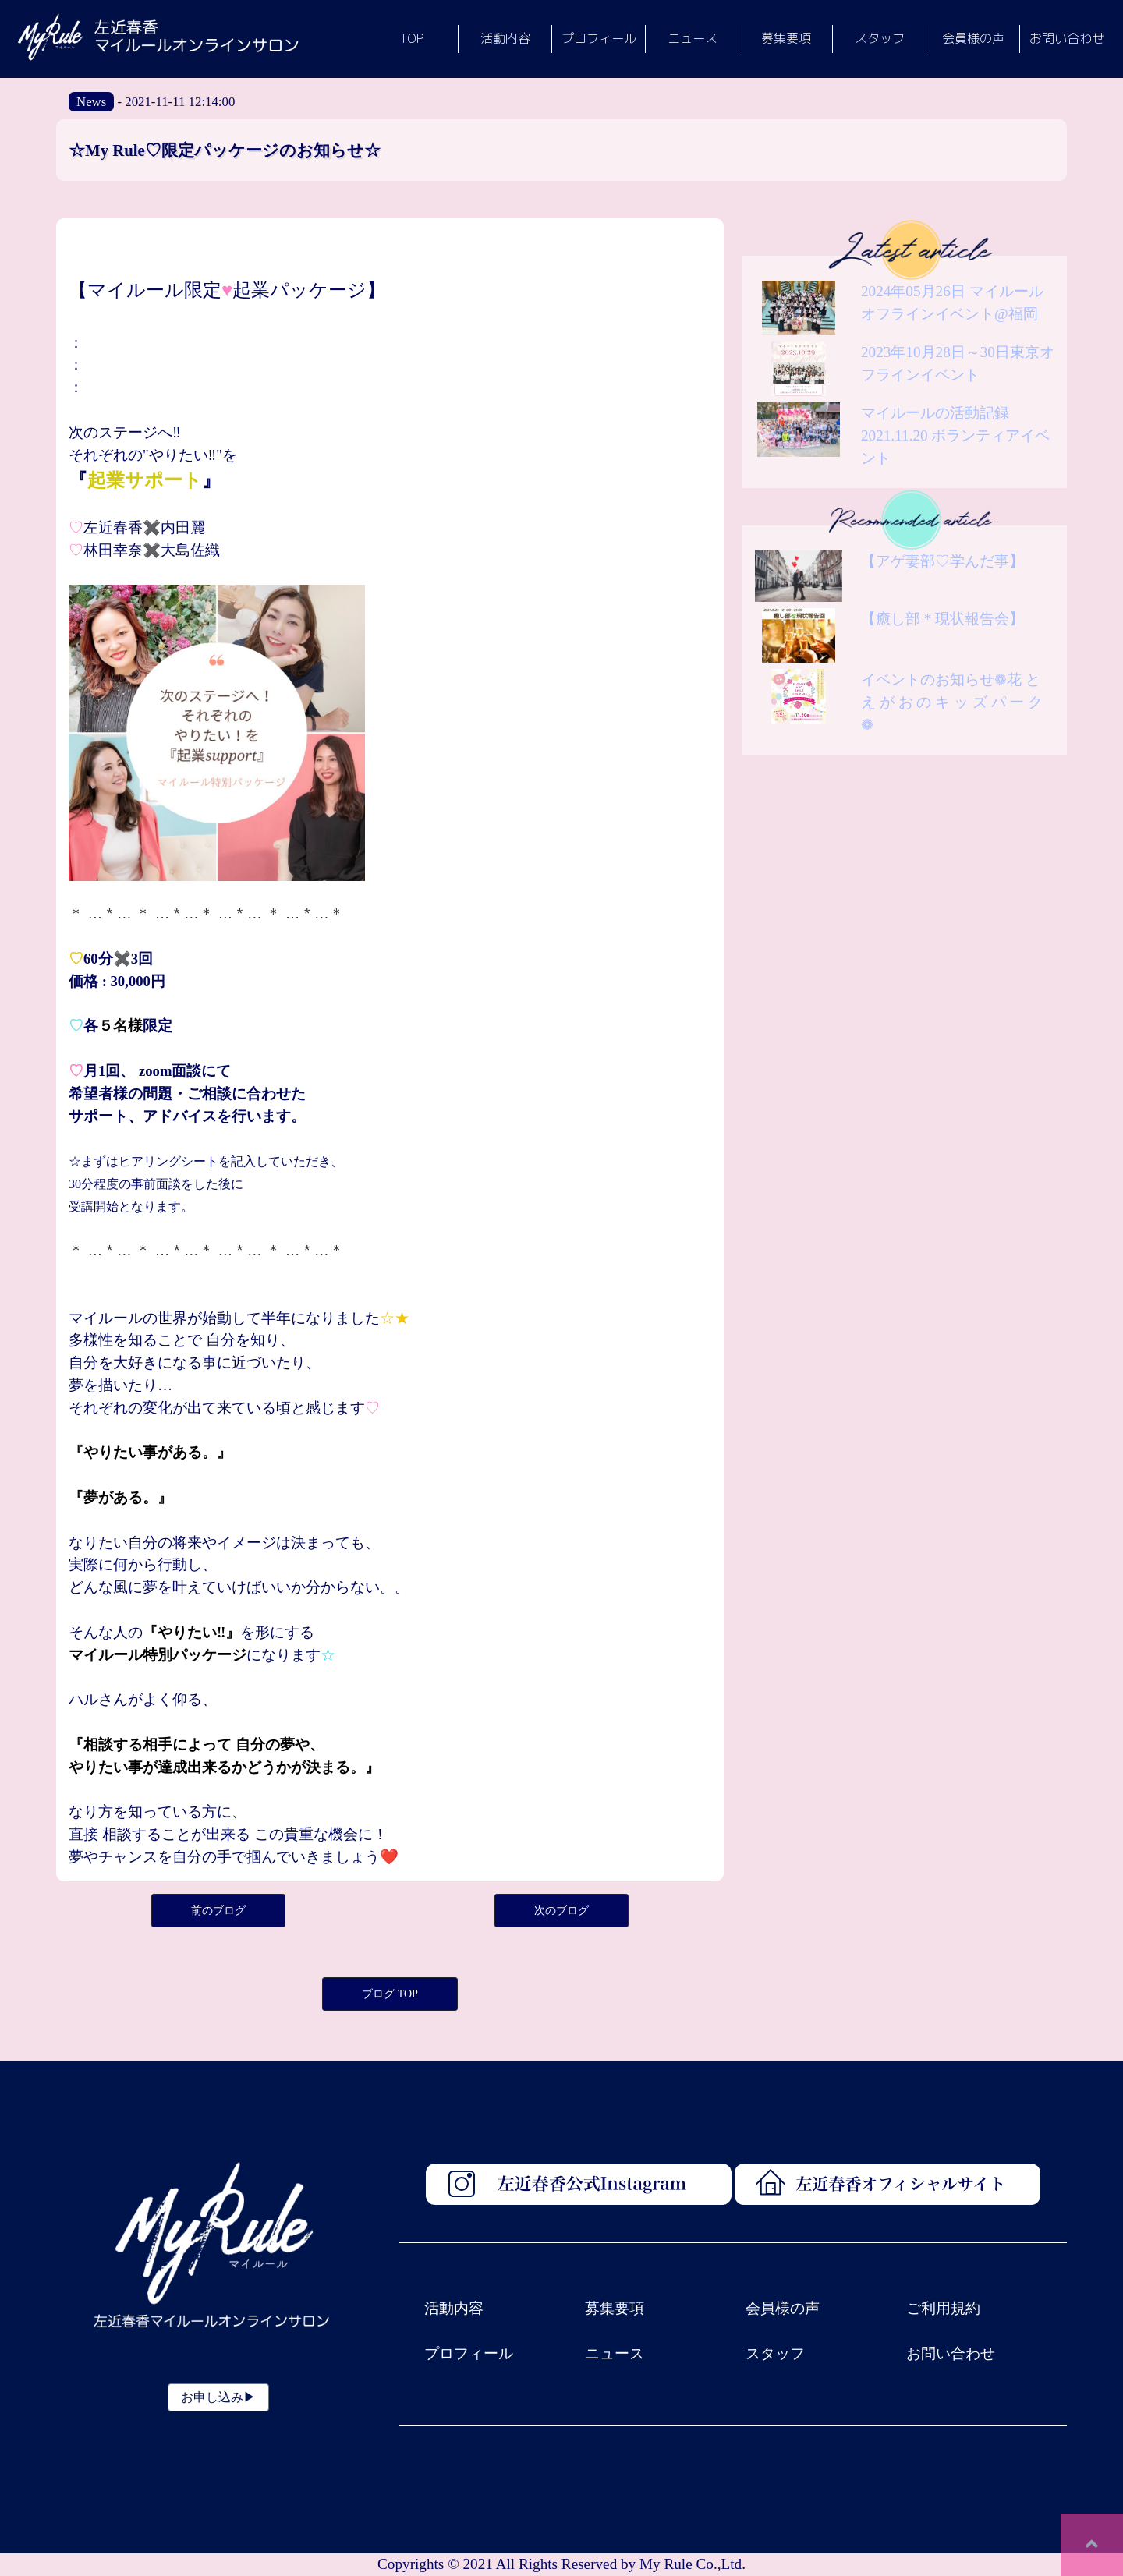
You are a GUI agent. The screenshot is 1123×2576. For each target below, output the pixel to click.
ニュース (614, 2353)
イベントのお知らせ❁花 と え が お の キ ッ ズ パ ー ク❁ (952, 702)
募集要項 (614, 2308)
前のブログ (218, 1910)
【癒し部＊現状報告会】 (942, 618)
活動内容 (454, 2308)
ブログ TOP (390, 1994)
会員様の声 (783, 2308)
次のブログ (561, 1910)
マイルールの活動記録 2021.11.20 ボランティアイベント (955, 435)
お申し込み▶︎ (218, 2397)
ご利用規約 (943, 2308)
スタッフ (775, 2353)
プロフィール (468, 2353)
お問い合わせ (950, 2353)
